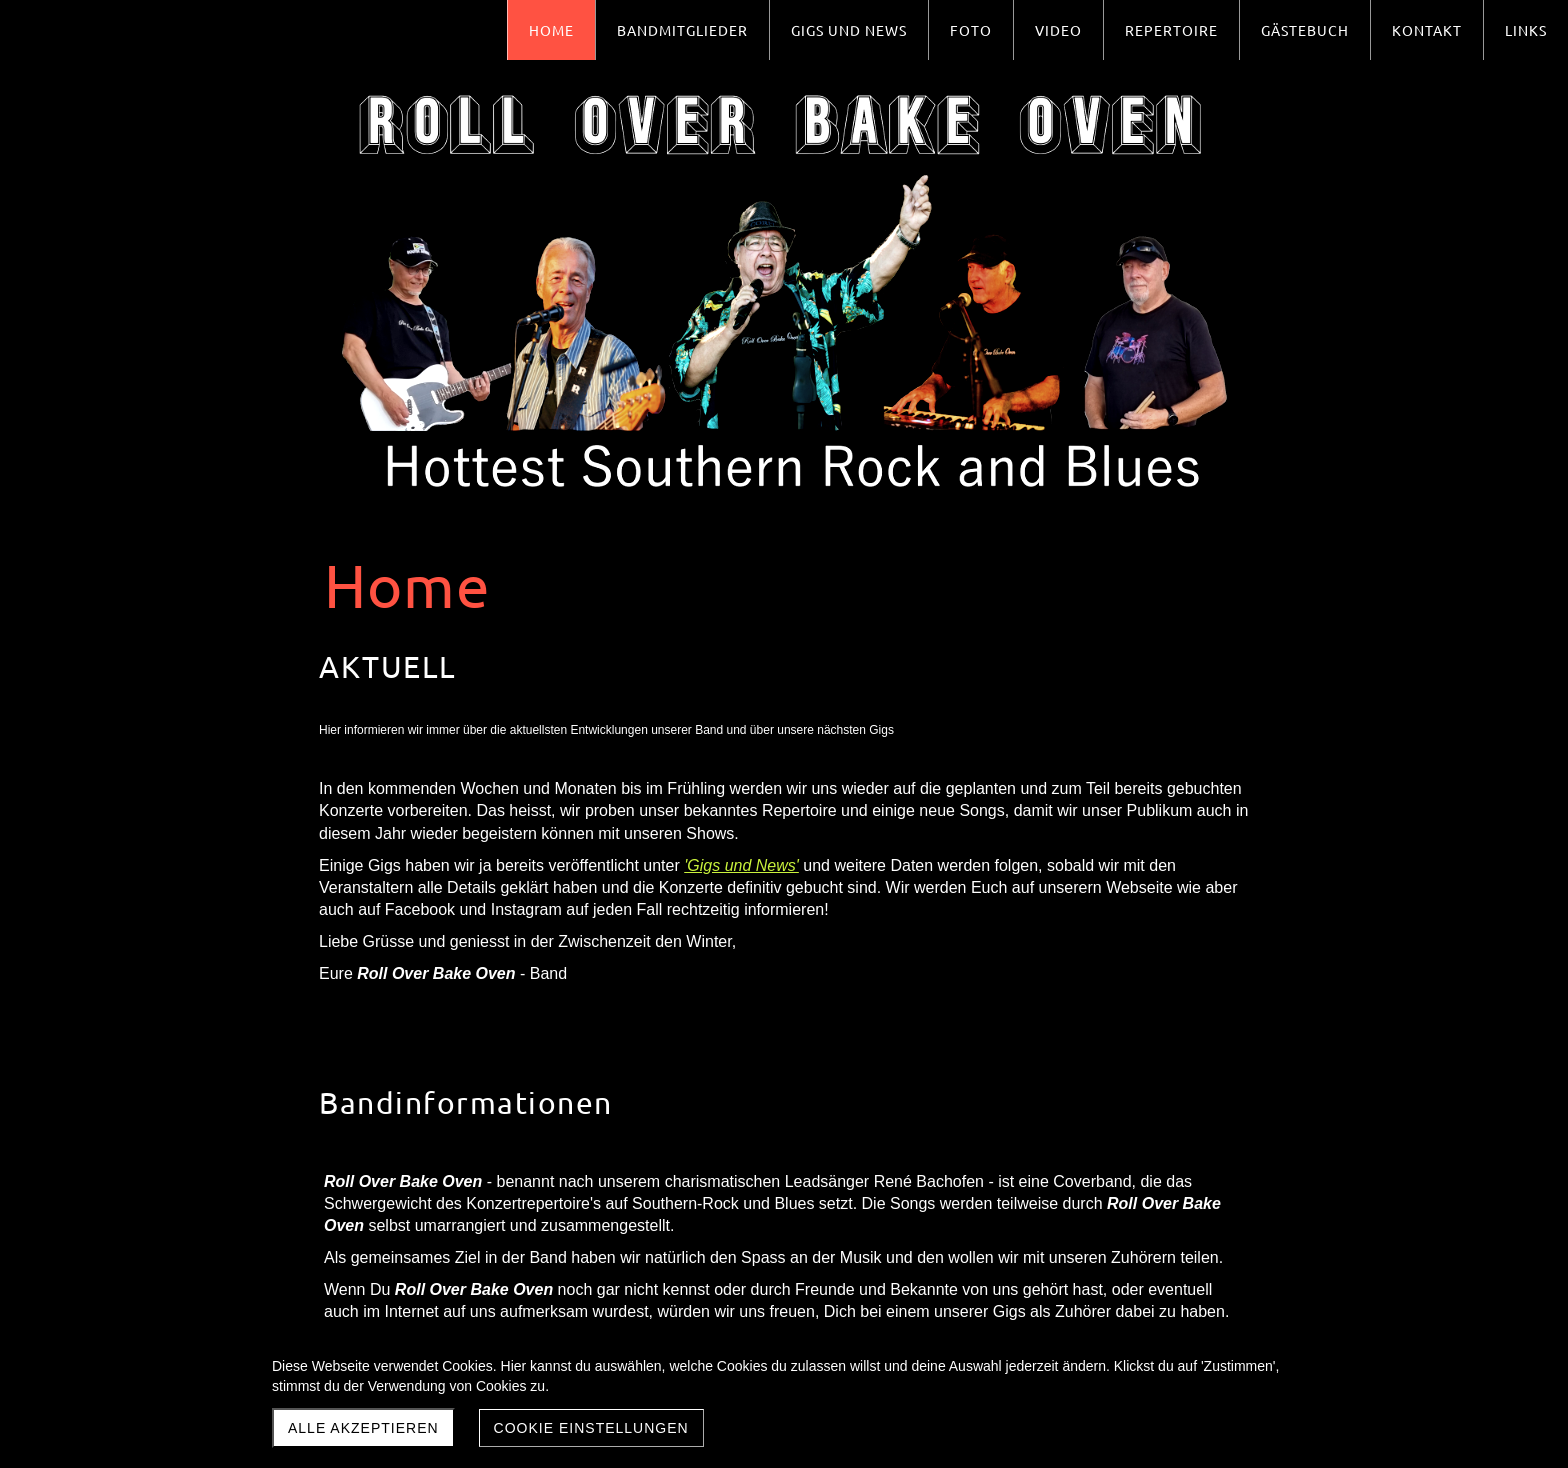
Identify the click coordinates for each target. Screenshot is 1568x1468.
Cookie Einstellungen (591, 1428)
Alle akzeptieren (363, 1428)
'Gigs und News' (741, 865)
